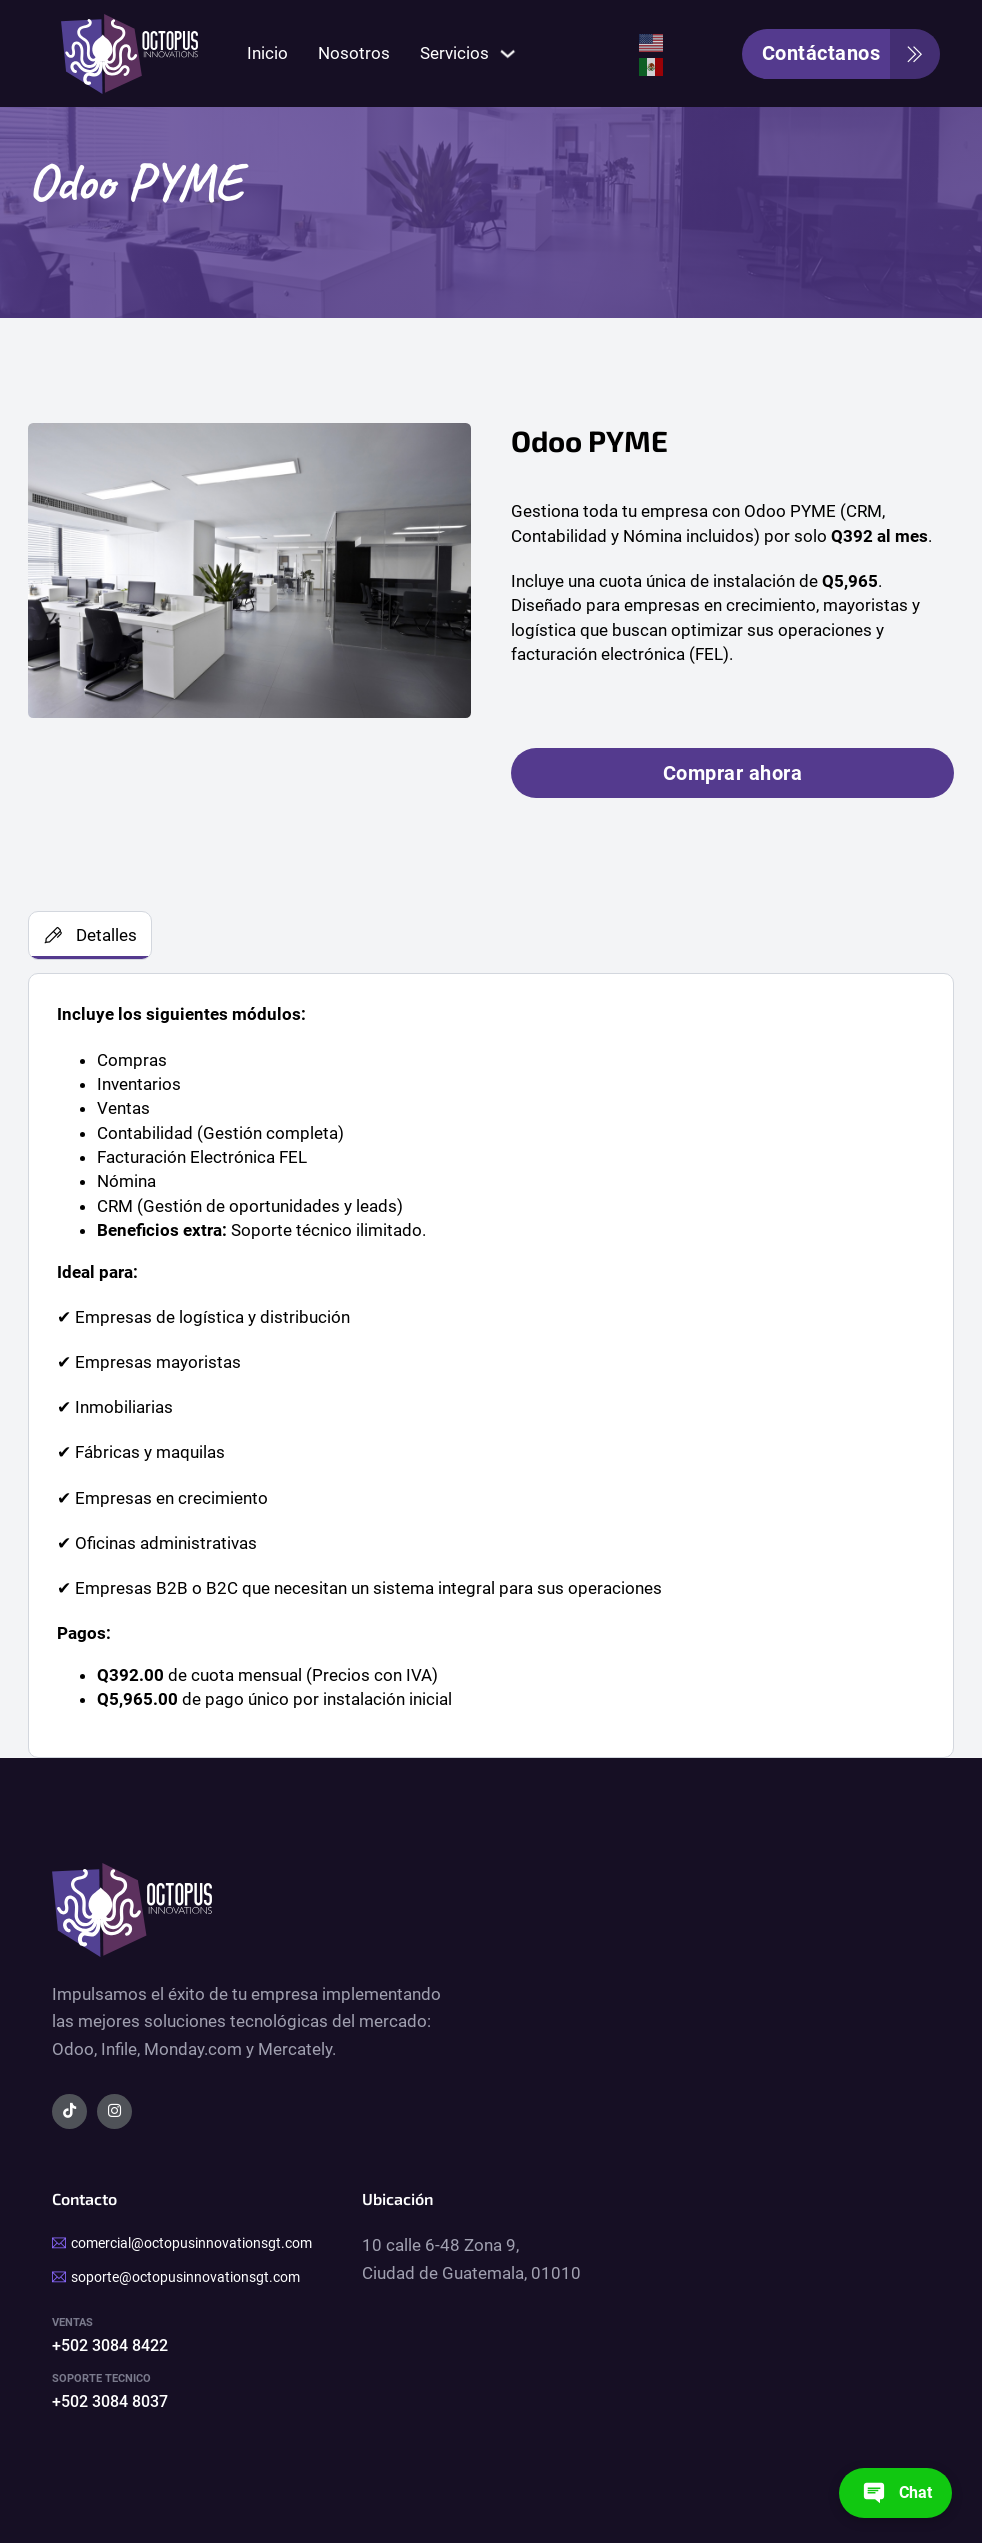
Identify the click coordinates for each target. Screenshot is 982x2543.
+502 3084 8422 (110, 2345)
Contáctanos (851, 54)
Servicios (454, 53)
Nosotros (354, 53)
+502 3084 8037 (110, 2401)
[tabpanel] (491, 1365)
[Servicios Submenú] (507, 53)
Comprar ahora (733, 773)
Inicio (267, 53)
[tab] (90, 935)
